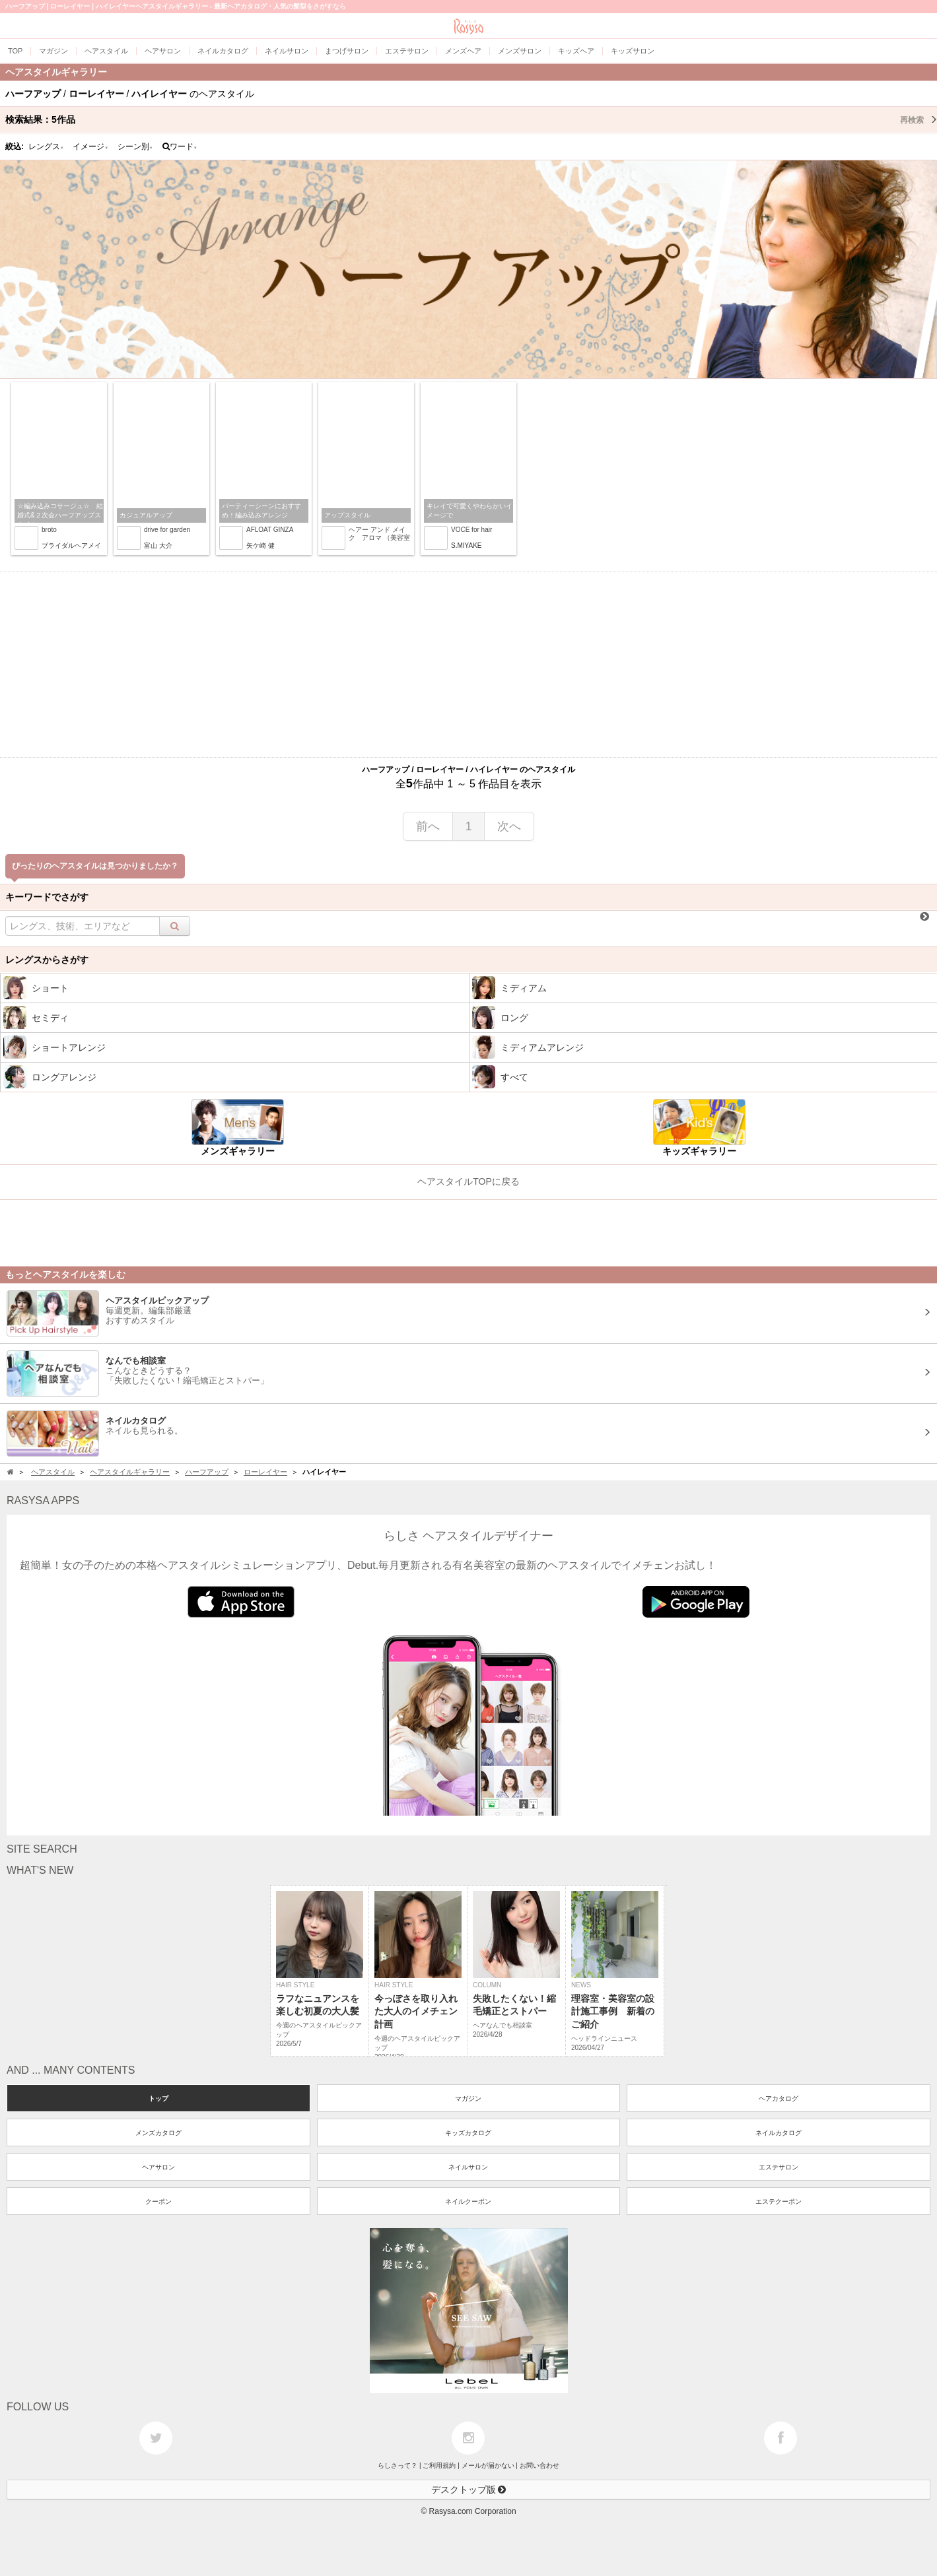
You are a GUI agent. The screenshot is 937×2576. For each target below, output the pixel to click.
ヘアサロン (158, 2167)
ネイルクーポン (468, 2201)
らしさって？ (397, 2465)
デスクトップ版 (468, 2489)
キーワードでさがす (46, 897)
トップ (158, 2098)
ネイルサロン (468, 2167)
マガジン (468, 2098)
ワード (179, 146)
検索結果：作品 (471, 119)
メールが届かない (488, 2465)
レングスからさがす (46, 959)
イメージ (90, 146)
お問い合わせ (539, 2465)
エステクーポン (778, 2201)
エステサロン (778, 2167)
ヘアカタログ (778, 2098)
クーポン (158, 2201)
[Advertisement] (469, 664)
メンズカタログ (158, 2132)
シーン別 (135, 146)
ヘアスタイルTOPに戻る (468, 1181)
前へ (428, 826)
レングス (46, 146)
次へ (509, 826)
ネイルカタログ (778, 2132)
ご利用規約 (439, 2465)
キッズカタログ (468, 2132)
